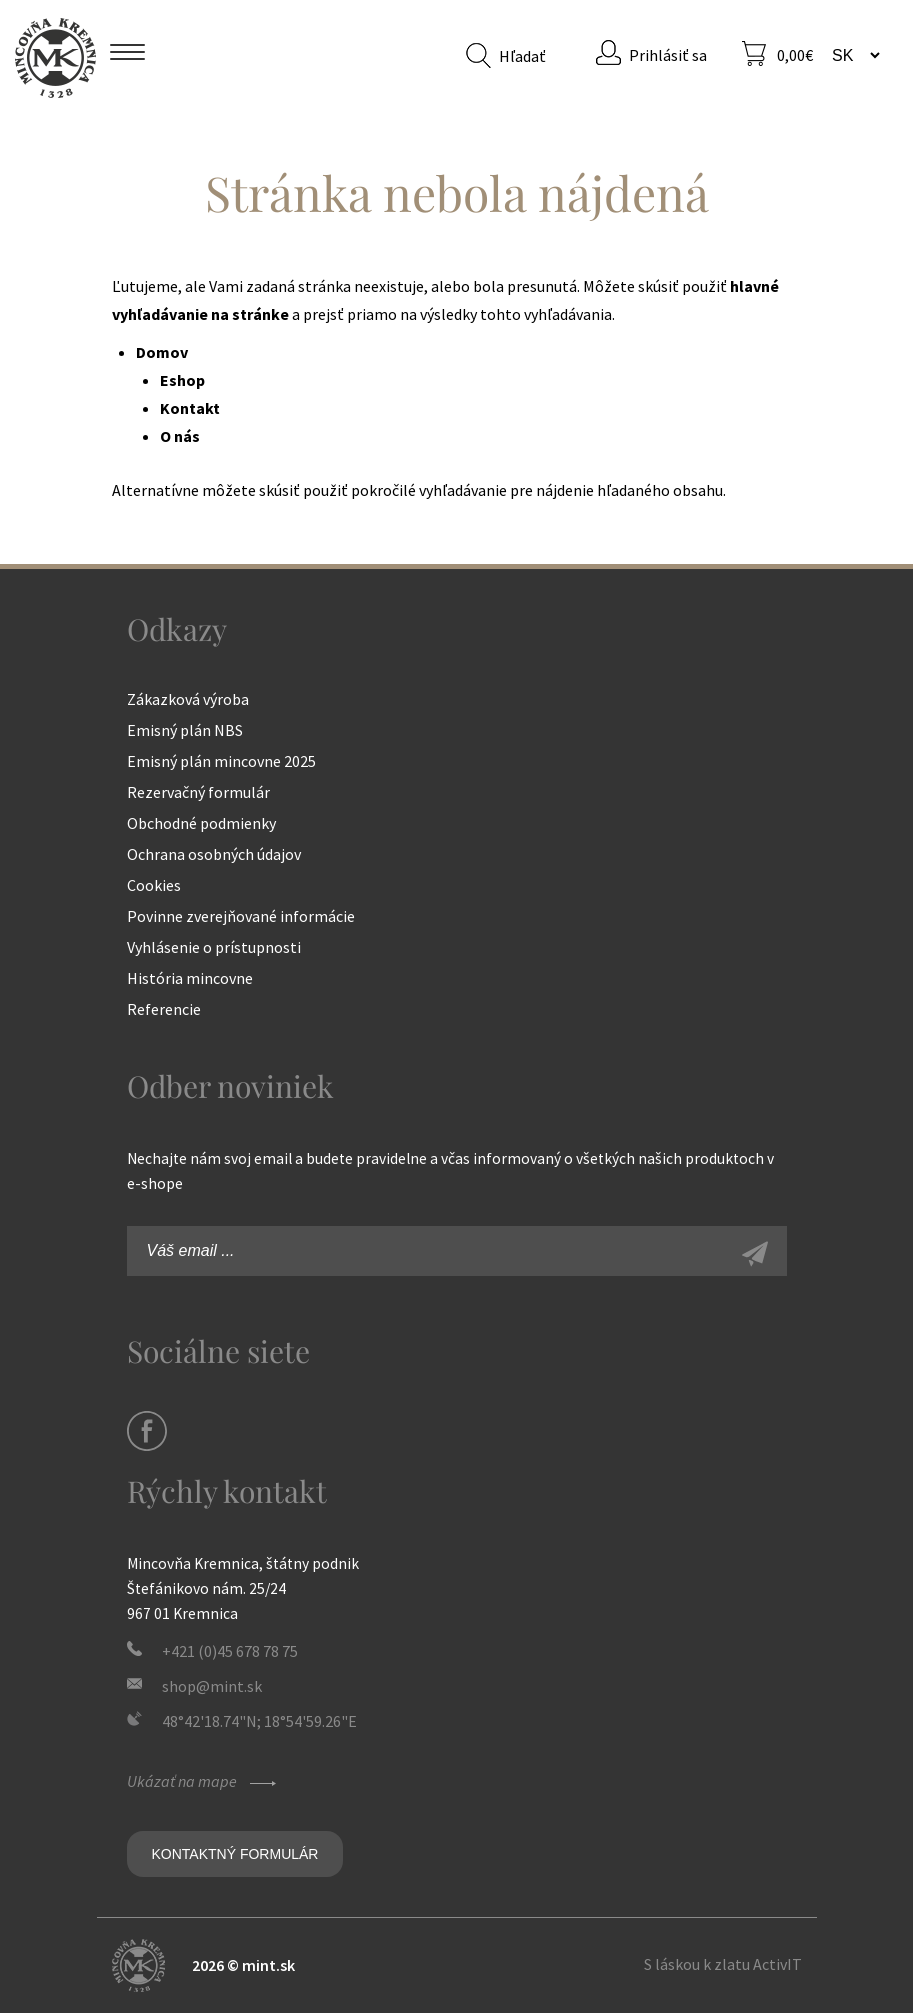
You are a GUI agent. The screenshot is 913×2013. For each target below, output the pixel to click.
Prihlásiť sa (668, 55)
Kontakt (190, 408)
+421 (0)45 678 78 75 (230, 1651)
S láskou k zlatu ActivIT (723, 1964)
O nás (180, 436)
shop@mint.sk (212, 1686)
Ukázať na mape (204, 1781)
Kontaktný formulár (235, 1854)
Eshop (182, 380)
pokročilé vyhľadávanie (429, 490)
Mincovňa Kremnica (55, 57)
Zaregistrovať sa (777, 1256)
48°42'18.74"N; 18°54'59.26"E (259, 1721)
